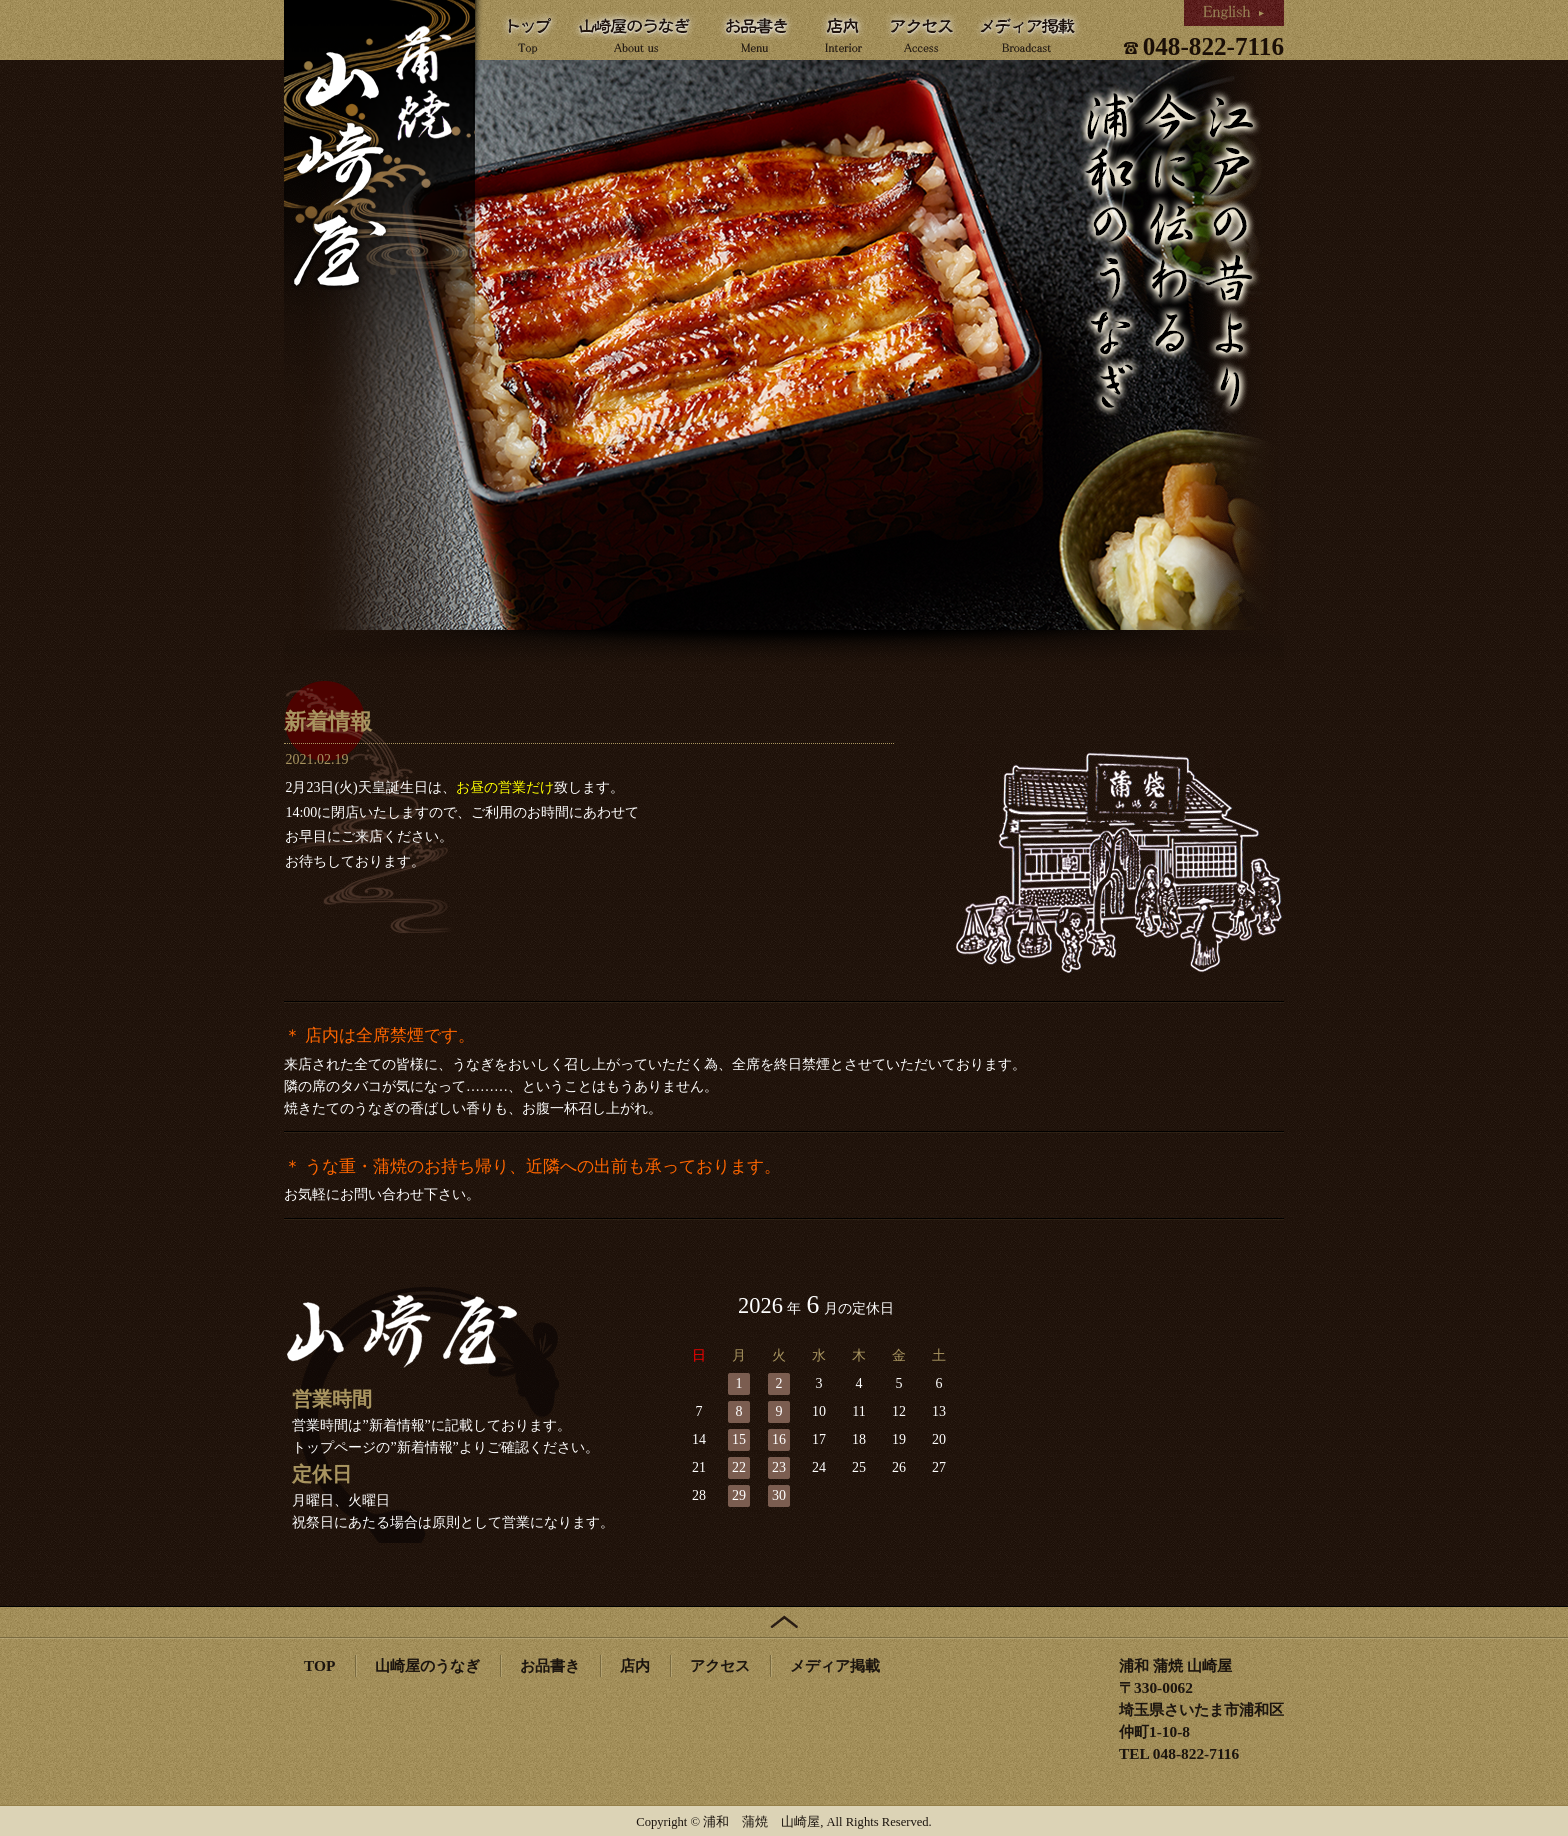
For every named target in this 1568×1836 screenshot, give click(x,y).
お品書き (550, 1665)
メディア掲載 (835, 1665)
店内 (635, 1665)
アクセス (720, 1665)
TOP (319, 1665)
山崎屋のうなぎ (427, 1665)
